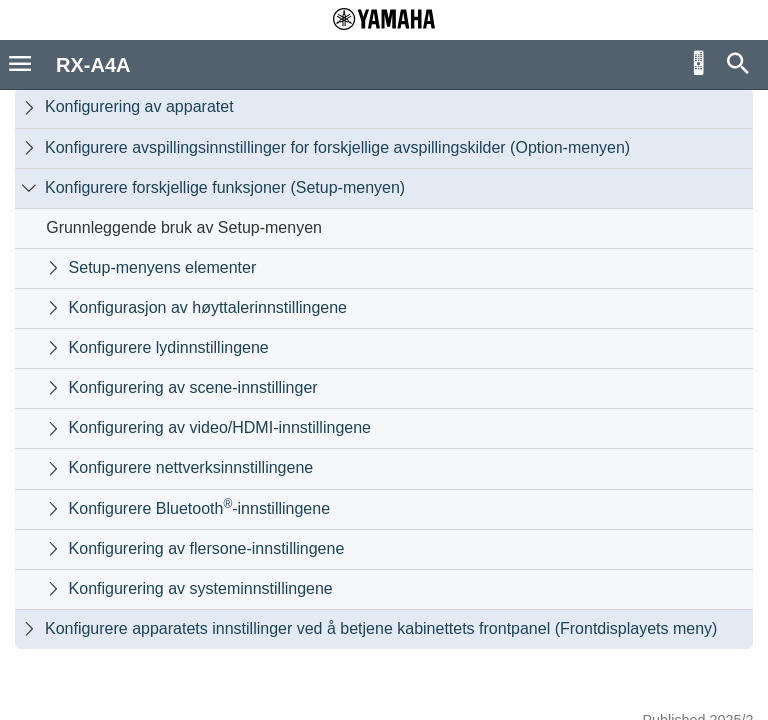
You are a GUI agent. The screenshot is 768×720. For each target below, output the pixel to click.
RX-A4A (93, 65)
